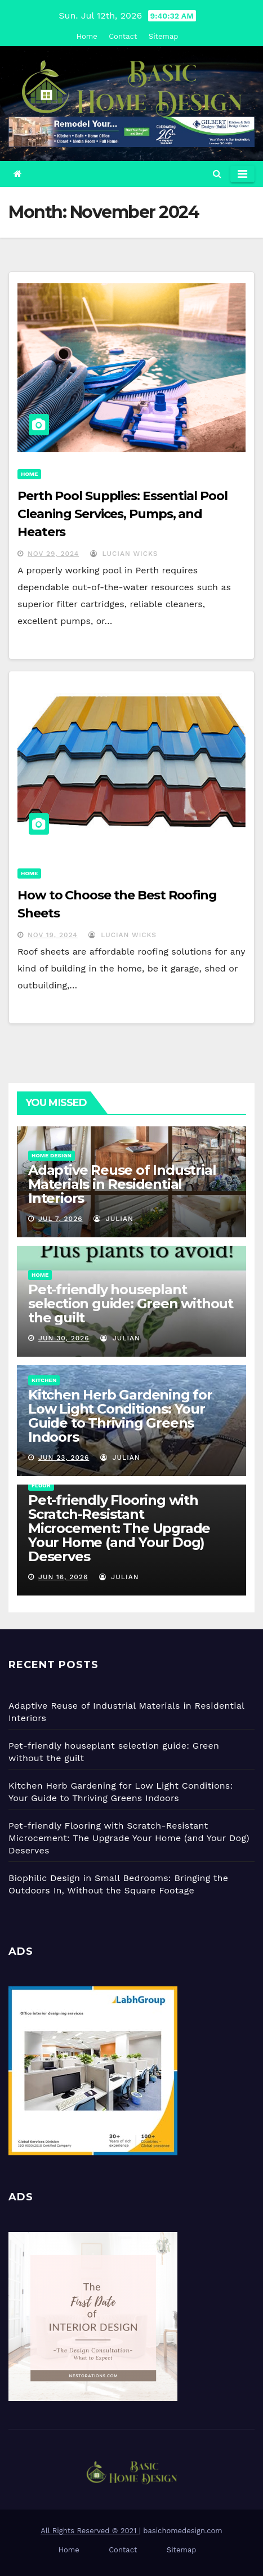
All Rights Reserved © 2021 (90, 2530)
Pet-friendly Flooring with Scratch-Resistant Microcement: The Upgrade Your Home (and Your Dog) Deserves (119, 1528)
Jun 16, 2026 (63, 1577)
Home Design (52, 1155)
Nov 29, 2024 (53, 554)
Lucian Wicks (124, 554)
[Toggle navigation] (242, 174)
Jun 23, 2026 (64, 1457)
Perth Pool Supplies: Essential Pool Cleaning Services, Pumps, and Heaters (122, 514)
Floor (41, 1485)
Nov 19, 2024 (53, 935)
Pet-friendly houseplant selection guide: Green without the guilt (130, 1303)
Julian (113, 1219)
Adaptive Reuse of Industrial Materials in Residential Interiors (122, 1184)
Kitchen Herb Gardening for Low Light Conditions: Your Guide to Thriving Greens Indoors (120, 1416)
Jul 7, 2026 (60, 1219)
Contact (123, 36)
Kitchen (44, 1380)
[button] (217, 173)
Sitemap (164, 36)
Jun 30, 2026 (64, 1338)
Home (87, 36)
